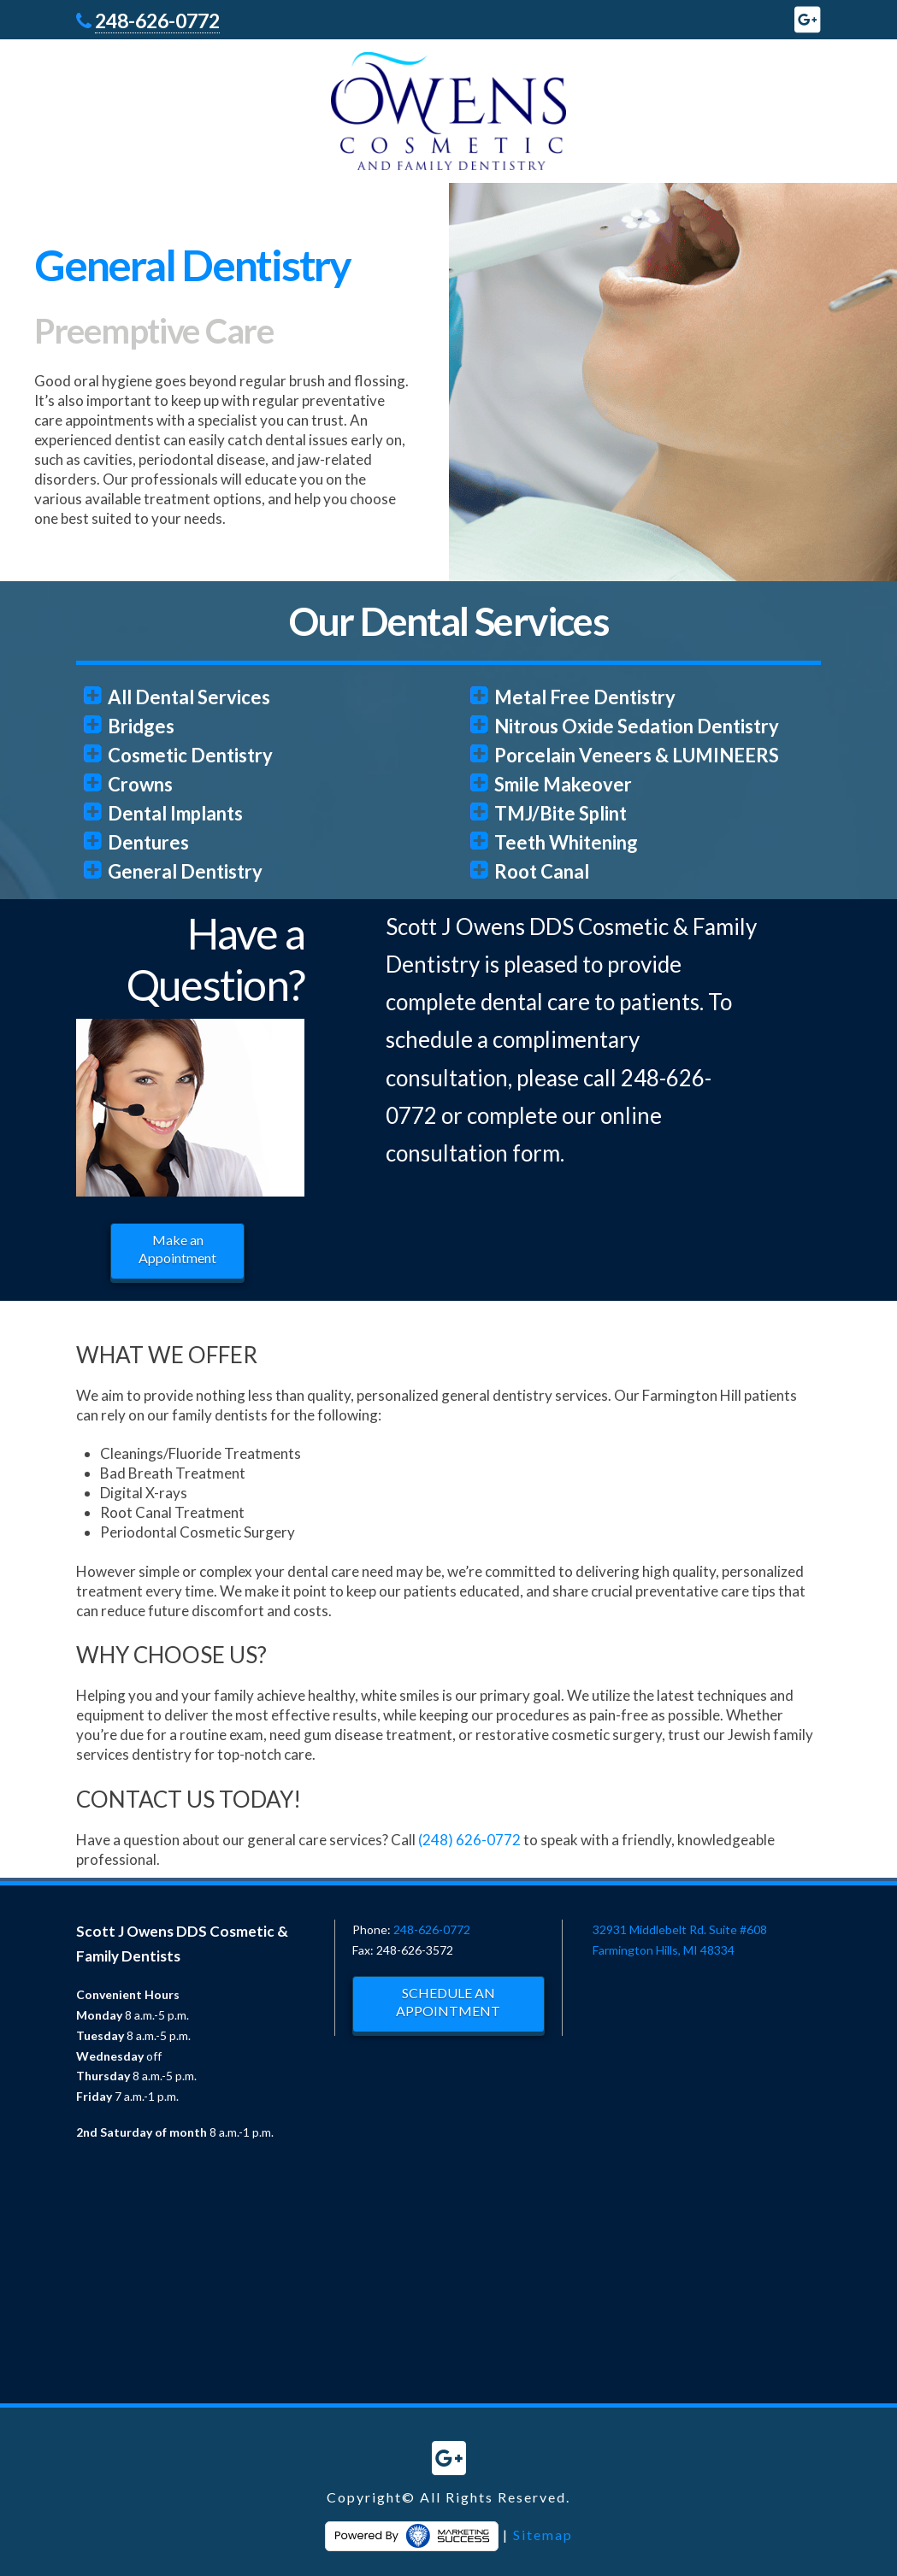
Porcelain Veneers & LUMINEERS (636, 755)
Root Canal (541, 871)
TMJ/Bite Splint (560, 813)
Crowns (140, 784)
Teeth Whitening (566, 842)
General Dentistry (185, 871)
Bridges (141, 726)
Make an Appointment (177, 1249)
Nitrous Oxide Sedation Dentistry (636, 726)
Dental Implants (175, 813)
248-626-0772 (157, 20)
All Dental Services (189, 697)
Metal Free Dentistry (585, 697)
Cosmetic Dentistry (190, 755)
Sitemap (543, 2534)
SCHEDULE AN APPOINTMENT (448, 2002)
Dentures (148, 842)
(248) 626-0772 (469, 1840)
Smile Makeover (563, 784)
